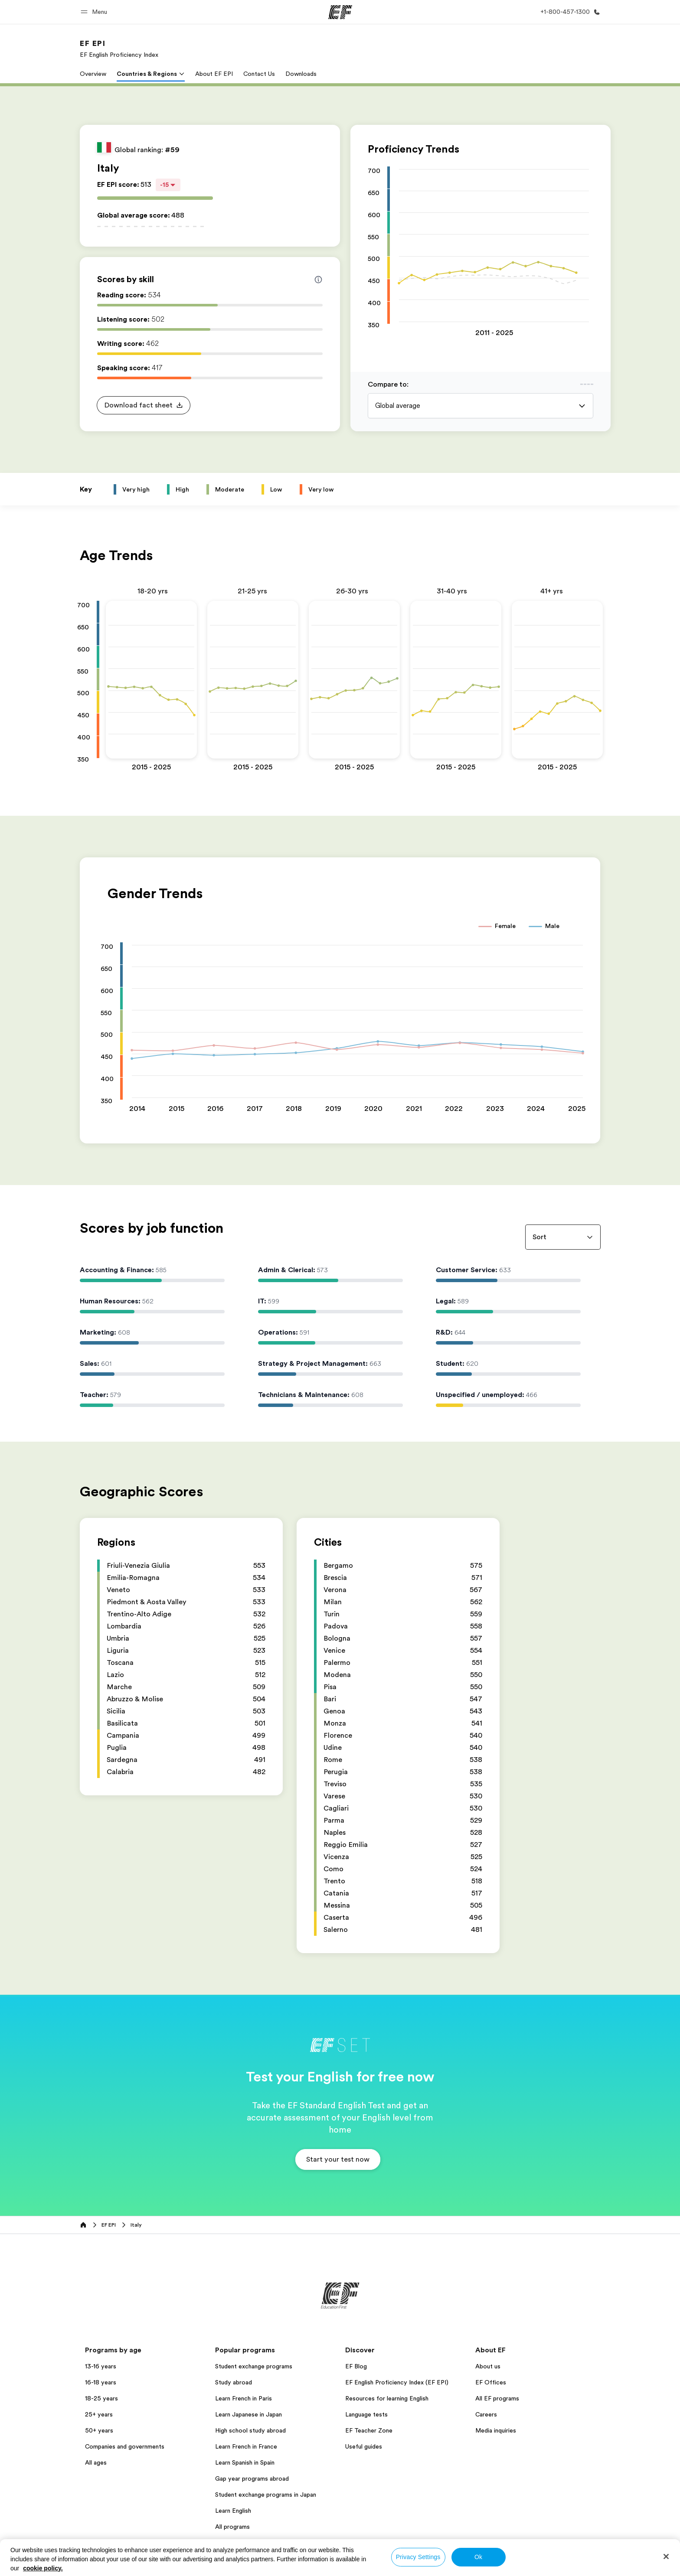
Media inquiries (495, 2430)
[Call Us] (568, 11)
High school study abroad (250, 2430)
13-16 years (100, 2366)
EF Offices (490, 2382)
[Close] (666, 2556)
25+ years (99, 2414)
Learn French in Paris (243, 2398)
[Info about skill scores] (318, 279)
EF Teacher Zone (368, 2430)
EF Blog (356, 2366)
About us (487, 2366)
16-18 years (100, 2382)
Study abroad (233, 2382)
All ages (96, 2462)
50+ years (99, 2430)
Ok (478, 2556)
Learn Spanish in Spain (245, 2462)
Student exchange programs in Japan (265, 2494)
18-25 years (101, 2398)
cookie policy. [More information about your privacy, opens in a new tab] (43, 2568)
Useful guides (363, 2446)
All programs (232, 2526)
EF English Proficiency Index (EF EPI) (396, 2382)
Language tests (366, 2414)
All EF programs (497, 2398)
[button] (95, 12)
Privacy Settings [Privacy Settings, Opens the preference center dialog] (418, 2556)
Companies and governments (124, 2446)
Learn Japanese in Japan (248, 2414)
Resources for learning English (386, 2398)
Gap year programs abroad (252, 2478)
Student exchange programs (253, 2366)
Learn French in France (246, 2446)
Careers (486, 2414)
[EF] (340, 12)
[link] (119, 48)
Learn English (233, 2510)
